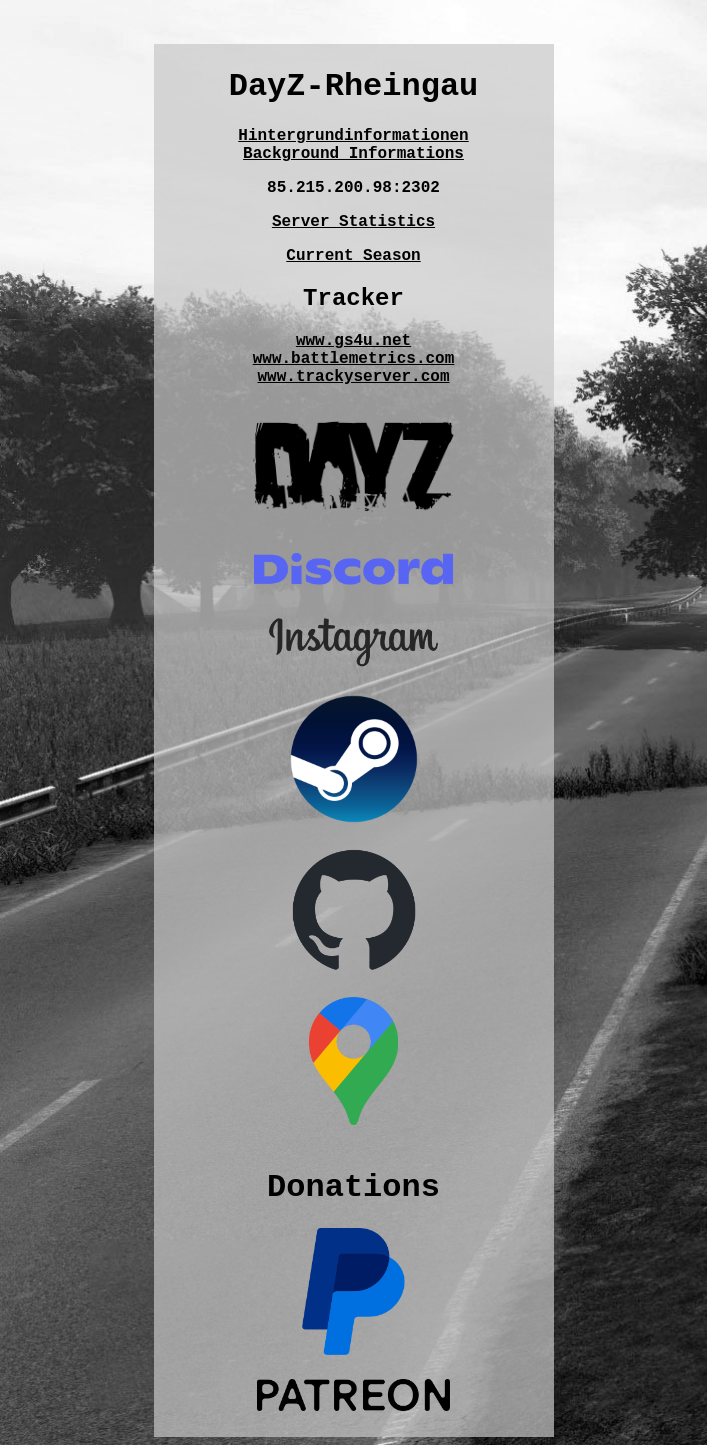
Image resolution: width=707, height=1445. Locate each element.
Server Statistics (353, 222)
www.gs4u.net (353, 341)
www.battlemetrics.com (354, 359)
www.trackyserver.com (353, 377)
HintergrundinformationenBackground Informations (353, 145)
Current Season (353, 256)
